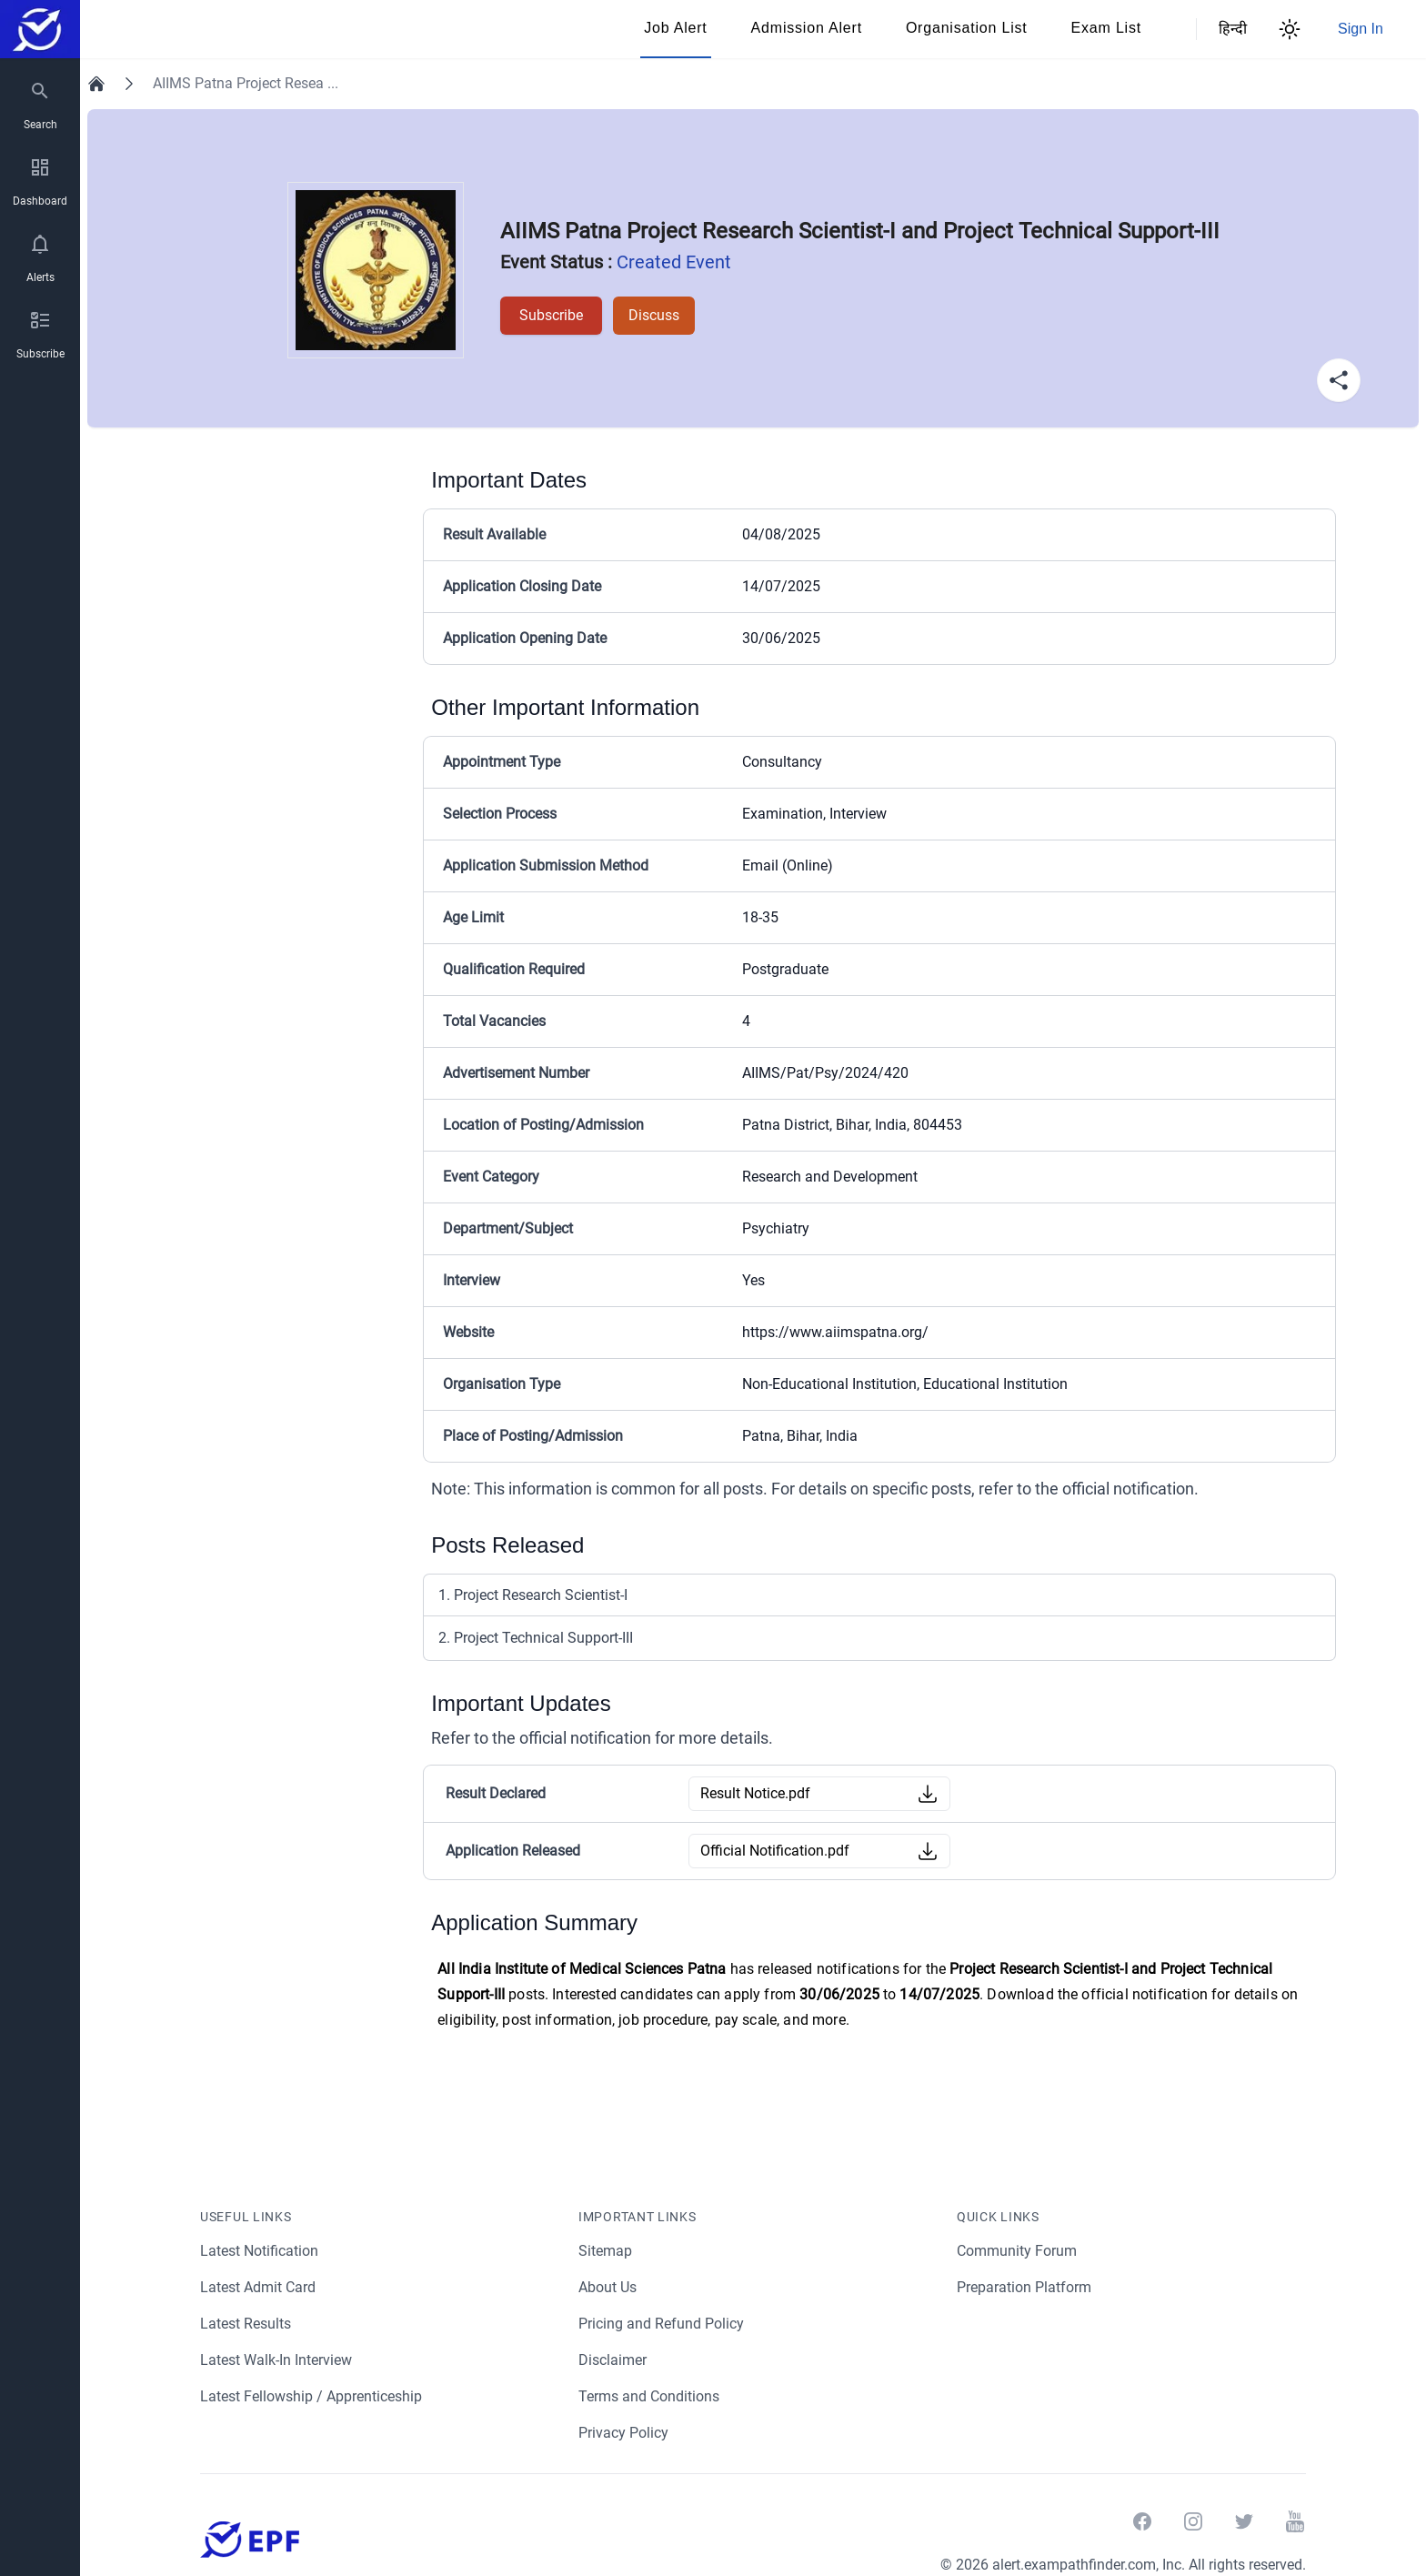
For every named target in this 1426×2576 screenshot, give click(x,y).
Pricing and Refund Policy (661, 2323)
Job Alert (675, 27)
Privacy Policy (623, 2432)
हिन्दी (1229, 28)
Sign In (1360, 28)
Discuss (650, 315)
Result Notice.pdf (756, 1793)
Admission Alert (806, 27)
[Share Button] (1339, 380)
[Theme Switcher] (1289, 29)
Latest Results (246, 2323)
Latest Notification (260, 2250)
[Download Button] (928, 1794)
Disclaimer (613, 2360)
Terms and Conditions (649, 2396)
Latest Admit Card (258, 2287)
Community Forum (1017, 2250)
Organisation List (967, 27)
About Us (608, 2287)
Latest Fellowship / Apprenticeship (312, 2396)
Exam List (1106, 27)
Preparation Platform (1025, 2287)
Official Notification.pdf (774, 1850)
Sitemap (605, 2250)
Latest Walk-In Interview (278, 2360)
